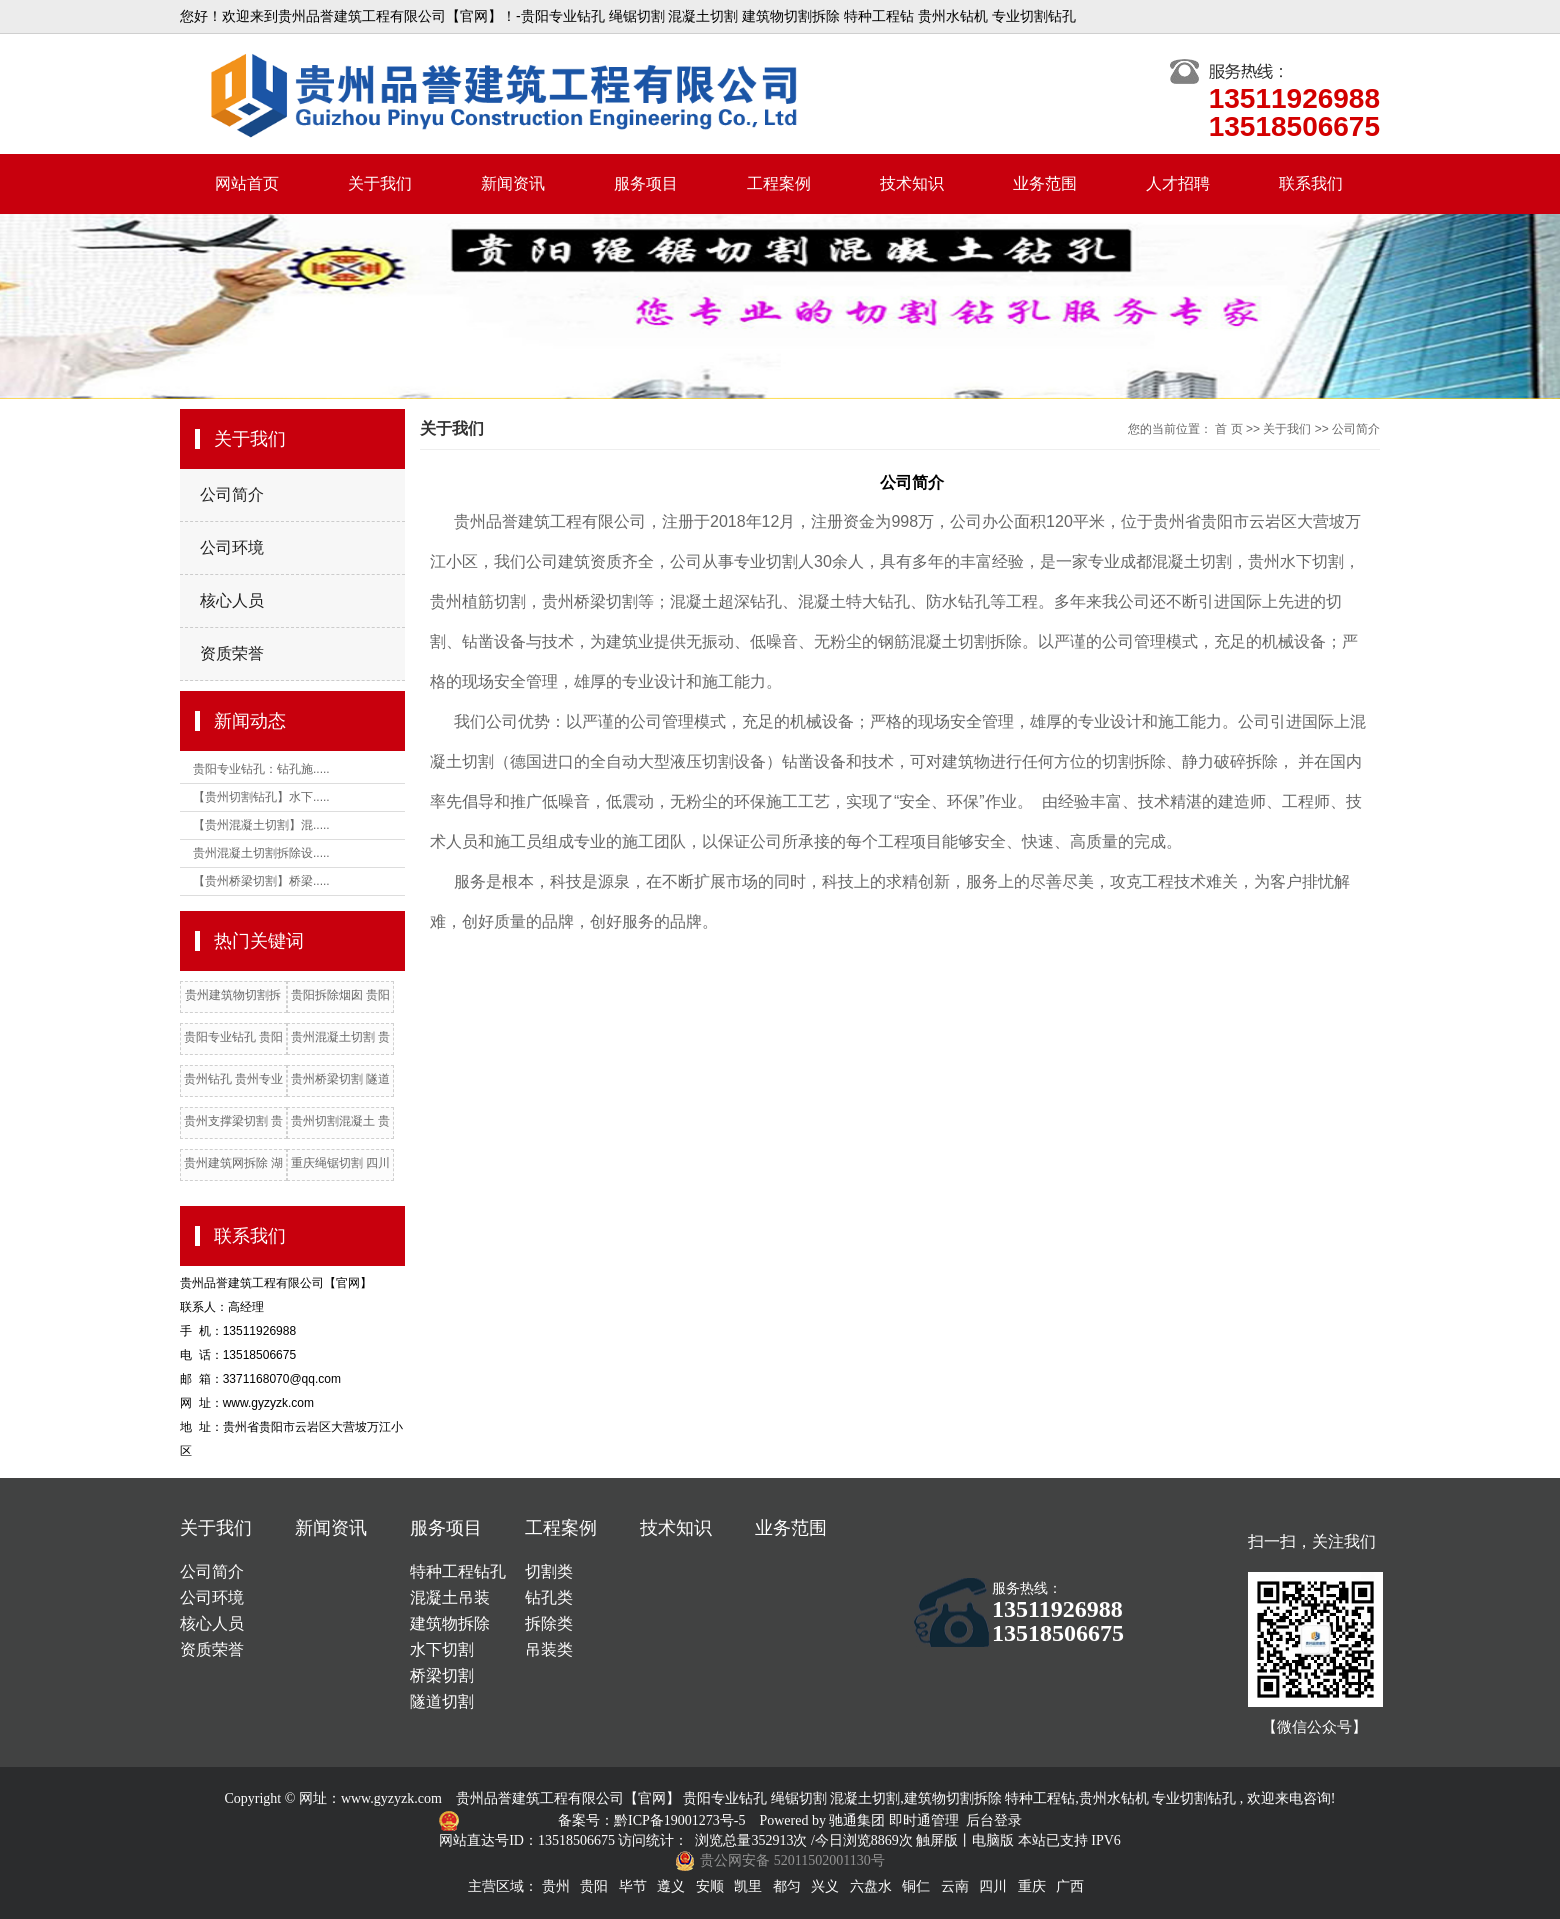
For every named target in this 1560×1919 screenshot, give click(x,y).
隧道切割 (442, 1701)
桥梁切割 (442, 1675)
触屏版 (937, 1840)
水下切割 (442, 1649)
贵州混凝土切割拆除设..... (261, 853)
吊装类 (549, 1649)
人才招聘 (1178, 183)
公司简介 (232, 494)
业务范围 (1045, 183)
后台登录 (994, 1820)
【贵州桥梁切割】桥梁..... (261, 881)
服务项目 (646, 183)
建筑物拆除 (450, 1623)
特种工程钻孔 (458, 1571)
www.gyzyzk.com (391, 1798)
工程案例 (779, 183)
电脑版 (993, 1840)
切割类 (549, 1571)
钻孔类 (549, 1597)
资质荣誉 (232, 653)
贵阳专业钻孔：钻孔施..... (261, 769)
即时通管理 (924, 1820)
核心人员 (232, 600)
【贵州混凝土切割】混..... (261, 825)
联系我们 (1311, 183)
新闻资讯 (513, 183)
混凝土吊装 (450, 1597)
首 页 (1228, 429)
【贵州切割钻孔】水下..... (261, 797)
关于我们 (380, 183)
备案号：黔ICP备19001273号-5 (653, 1820)
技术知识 (912, 183)
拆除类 (549, 1623)
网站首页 (247, 183)
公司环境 (232, 547)
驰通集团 (859, 1820)
